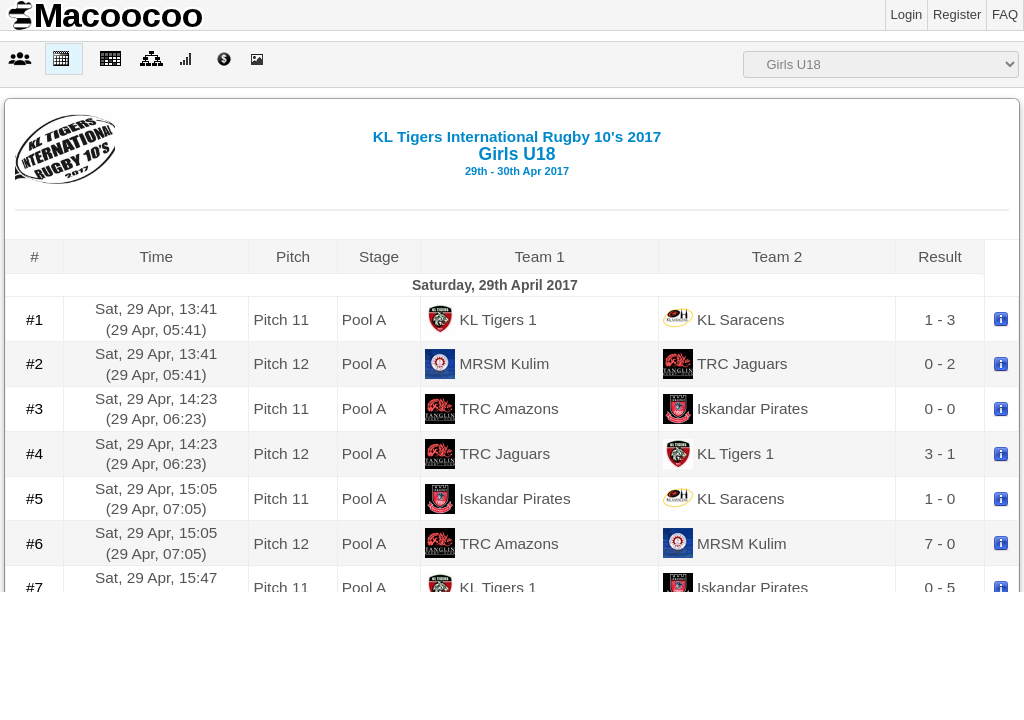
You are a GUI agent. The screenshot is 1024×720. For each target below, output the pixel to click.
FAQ (1005, 14)
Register (957, 14)
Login (907, 14)
